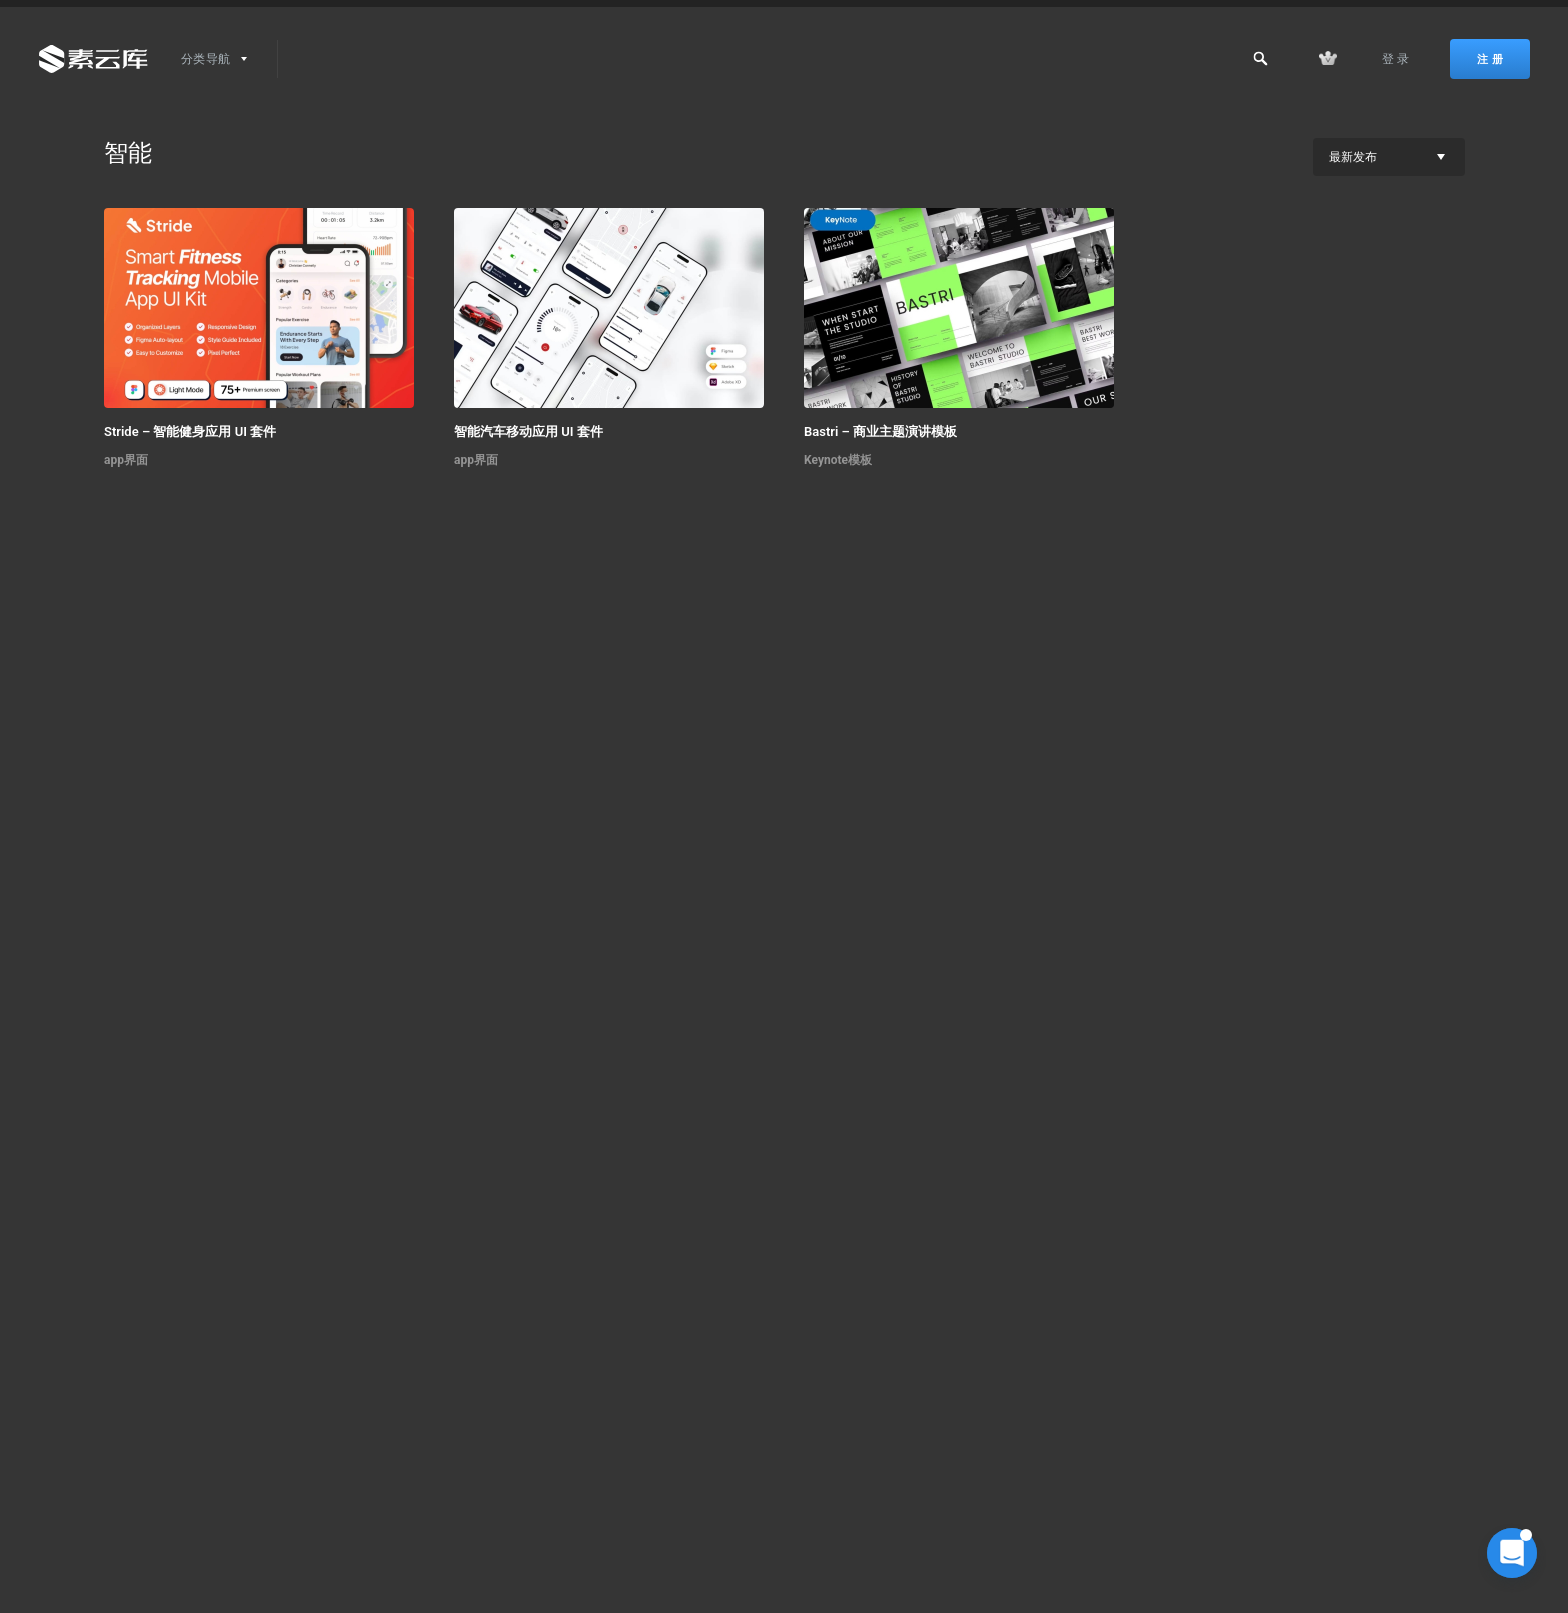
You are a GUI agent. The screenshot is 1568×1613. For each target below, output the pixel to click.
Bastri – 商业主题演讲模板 (880, 431)
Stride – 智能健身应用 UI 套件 (190, 431)
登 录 (1396, 59)
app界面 (126, 460)
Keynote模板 (838, 460)
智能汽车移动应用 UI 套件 (528, 431)
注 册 (1490, 59)
